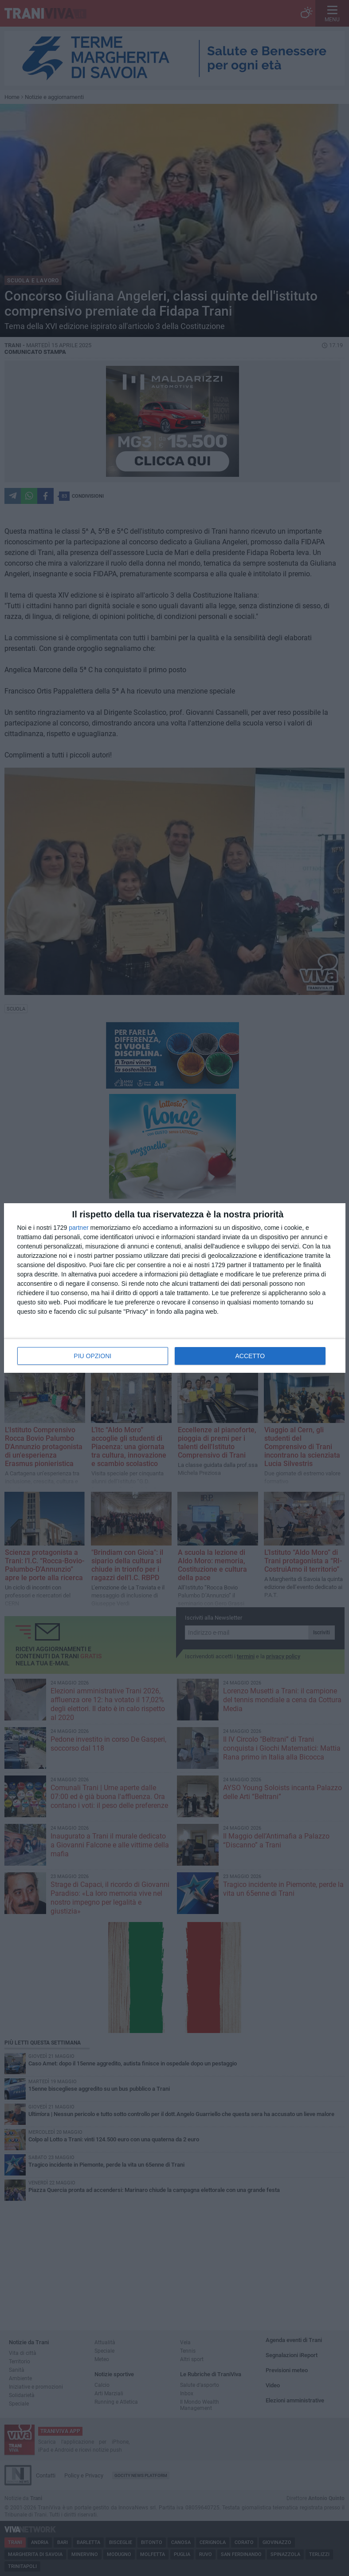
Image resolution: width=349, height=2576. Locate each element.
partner (78, 1228)
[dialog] (174, 1288)
